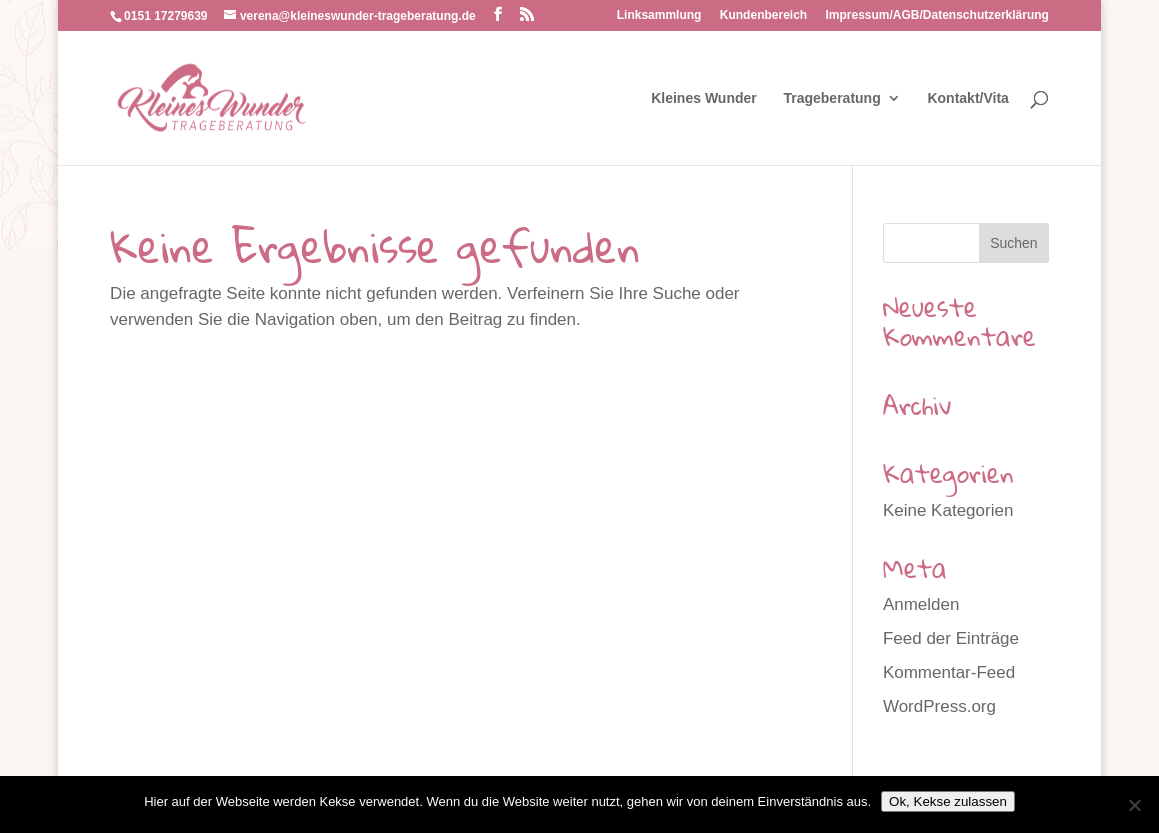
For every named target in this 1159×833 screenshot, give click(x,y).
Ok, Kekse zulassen (948, 801)
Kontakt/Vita (967, 98)
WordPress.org (939, 706)
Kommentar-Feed (949, 672)
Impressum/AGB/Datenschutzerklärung (937, 15)
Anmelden (921, 604)
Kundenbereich (763, 15)
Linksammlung (659, 15)
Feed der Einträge (951, 638)
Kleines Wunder (704, 98)
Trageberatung (831, 98)
